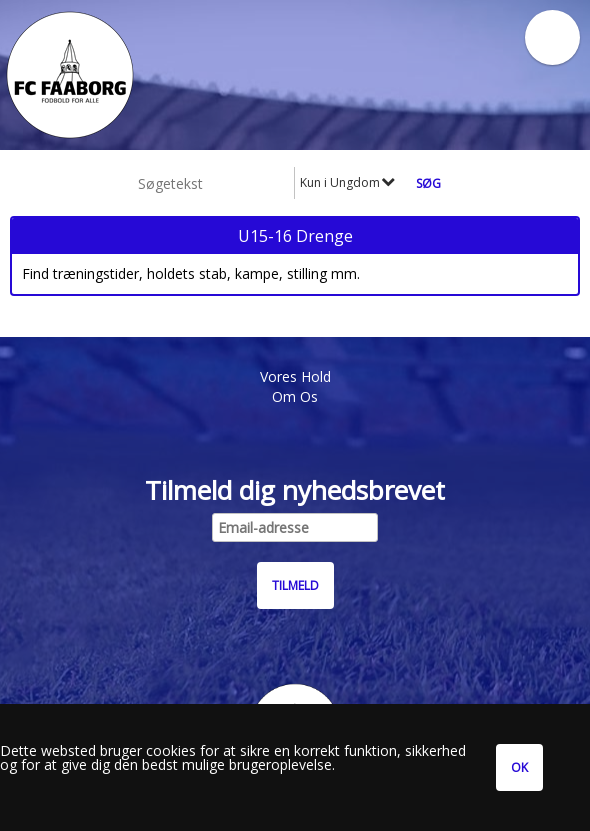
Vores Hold (295, 376)
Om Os (295, 396)
